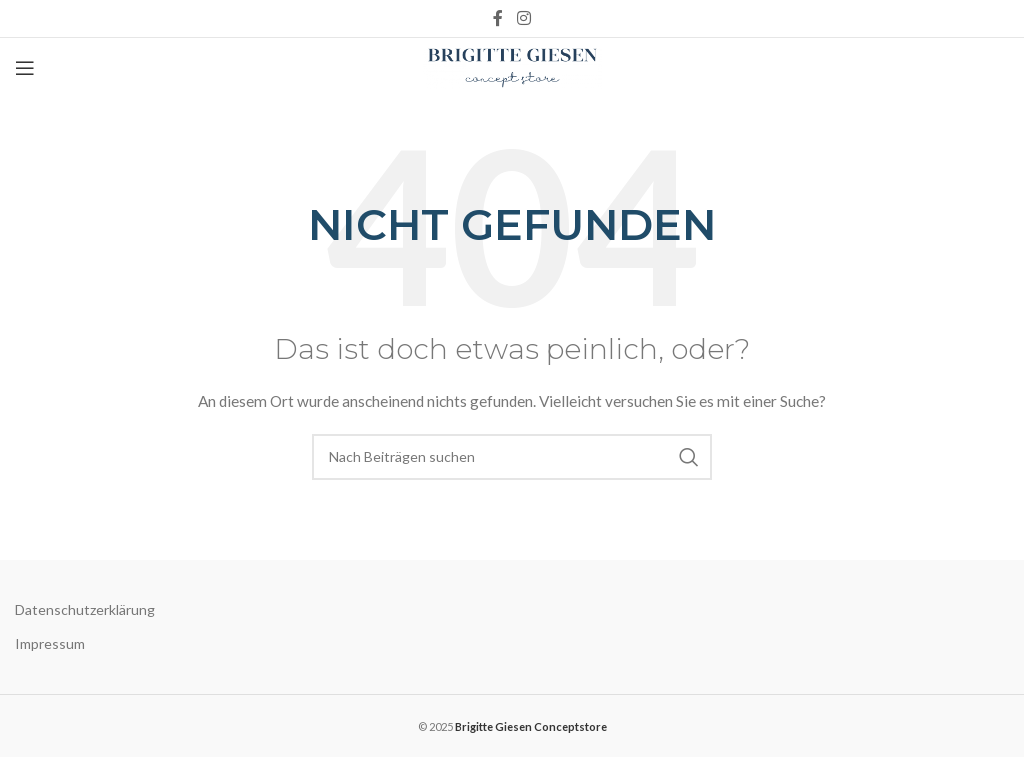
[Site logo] (512, 66)
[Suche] (512, 457)
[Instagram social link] (523, 18)
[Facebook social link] (498, 18)
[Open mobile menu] (25, 68)
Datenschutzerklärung (85, 609)
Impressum (50, 643)
